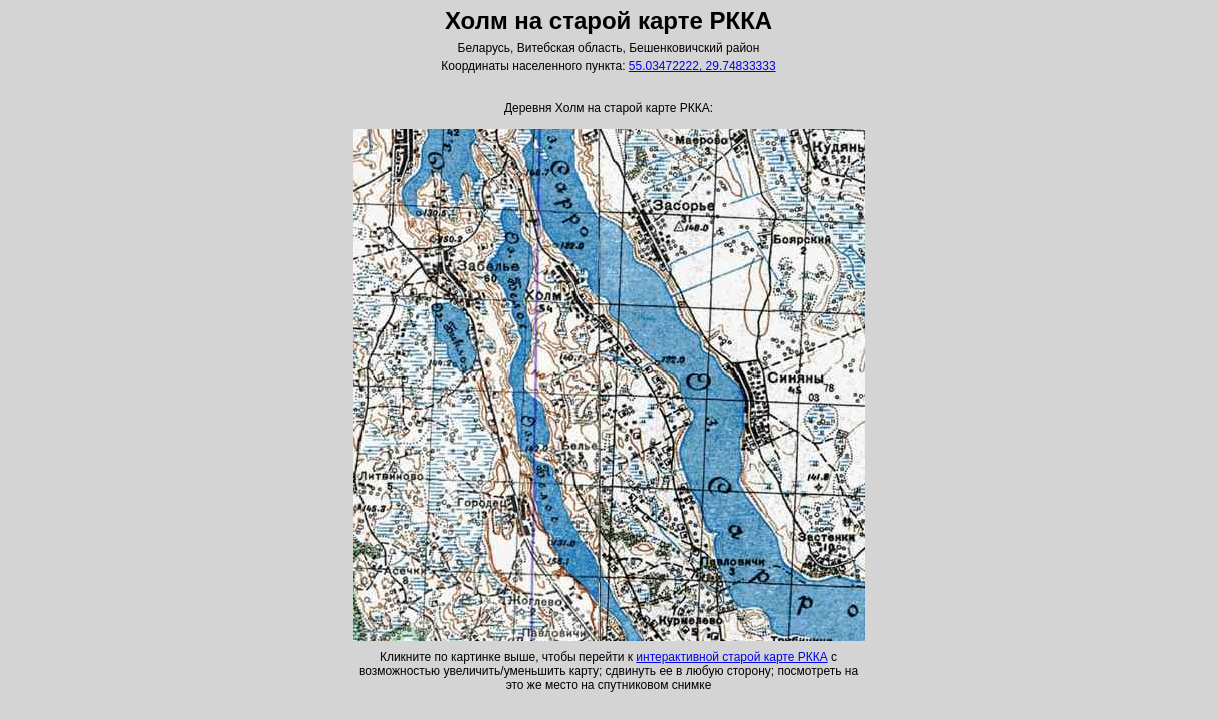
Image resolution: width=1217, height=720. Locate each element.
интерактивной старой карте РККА (731, 657)
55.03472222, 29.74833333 (702, 66)
